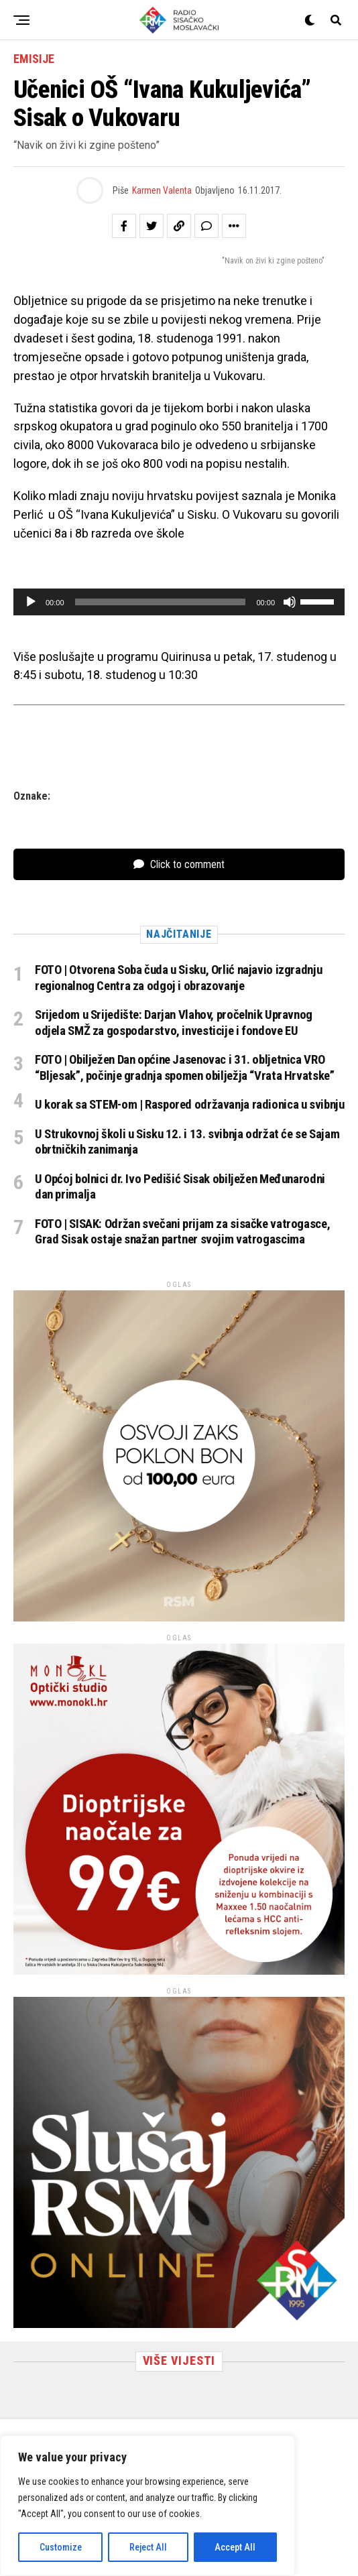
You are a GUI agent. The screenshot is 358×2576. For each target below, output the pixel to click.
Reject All (148, 2547)
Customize (61, 2547)
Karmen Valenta (162, 190)
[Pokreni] (31, 602)
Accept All (235, 2547)
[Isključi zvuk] (289, 602)
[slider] (160, 602)
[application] (179, 602)
